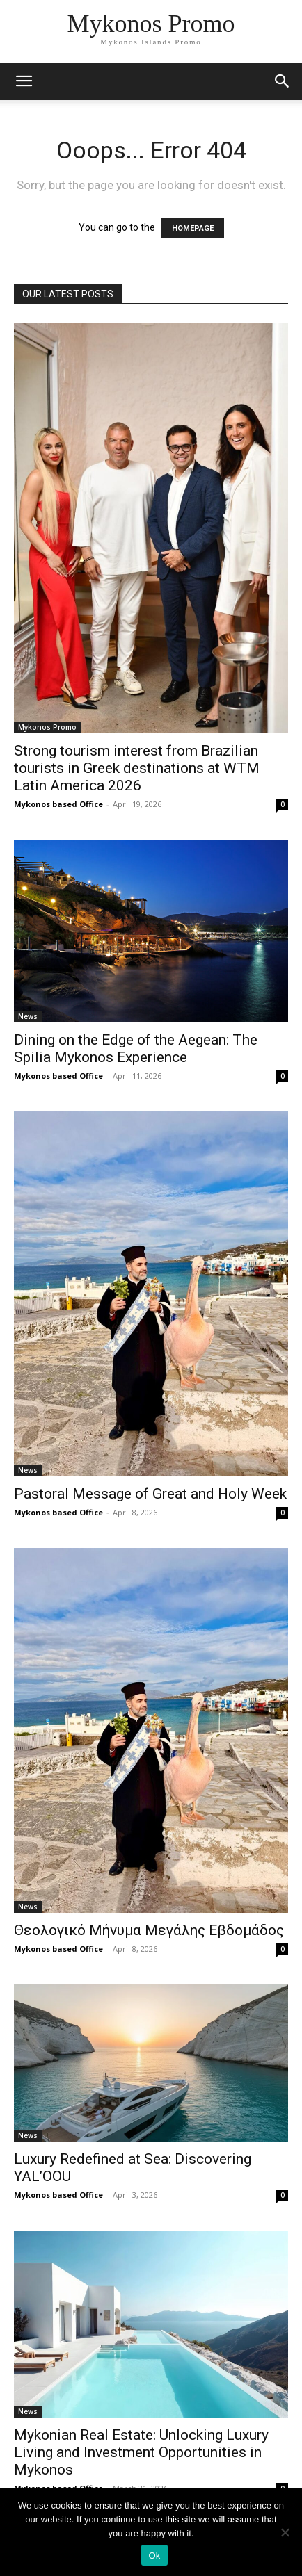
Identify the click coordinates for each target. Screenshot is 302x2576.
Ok (154, 2555)
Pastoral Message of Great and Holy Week (150, 1493)
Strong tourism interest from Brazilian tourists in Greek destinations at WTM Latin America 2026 (137, 768)
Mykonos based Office (58, 804)
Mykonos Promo (47, 727)
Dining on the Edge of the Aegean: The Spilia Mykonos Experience (135, 1049)
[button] (282, 81)
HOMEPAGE (193, 228)
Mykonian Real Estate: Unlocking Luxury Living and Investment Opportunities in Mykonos (141, 2452)
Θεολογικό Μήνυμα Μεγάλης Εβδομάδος (149, 1930)
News (28, 1016)
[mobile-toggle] (23, 81)
